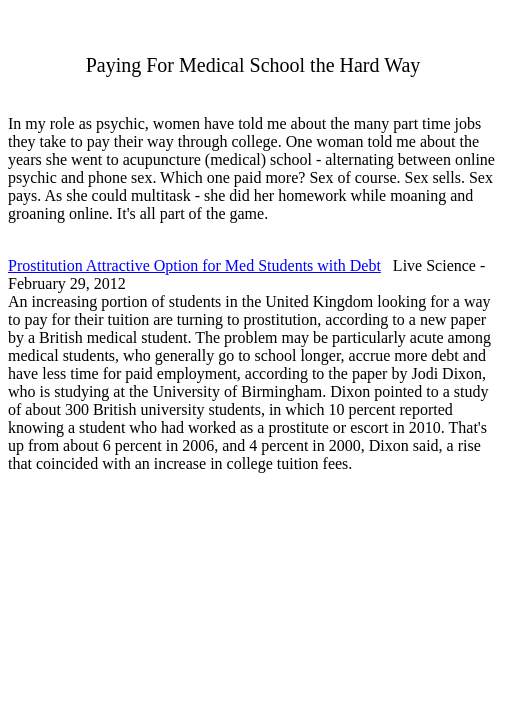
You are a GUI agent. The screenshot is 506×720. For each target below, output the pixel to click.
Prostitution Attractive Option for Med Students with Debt (194, 265)
